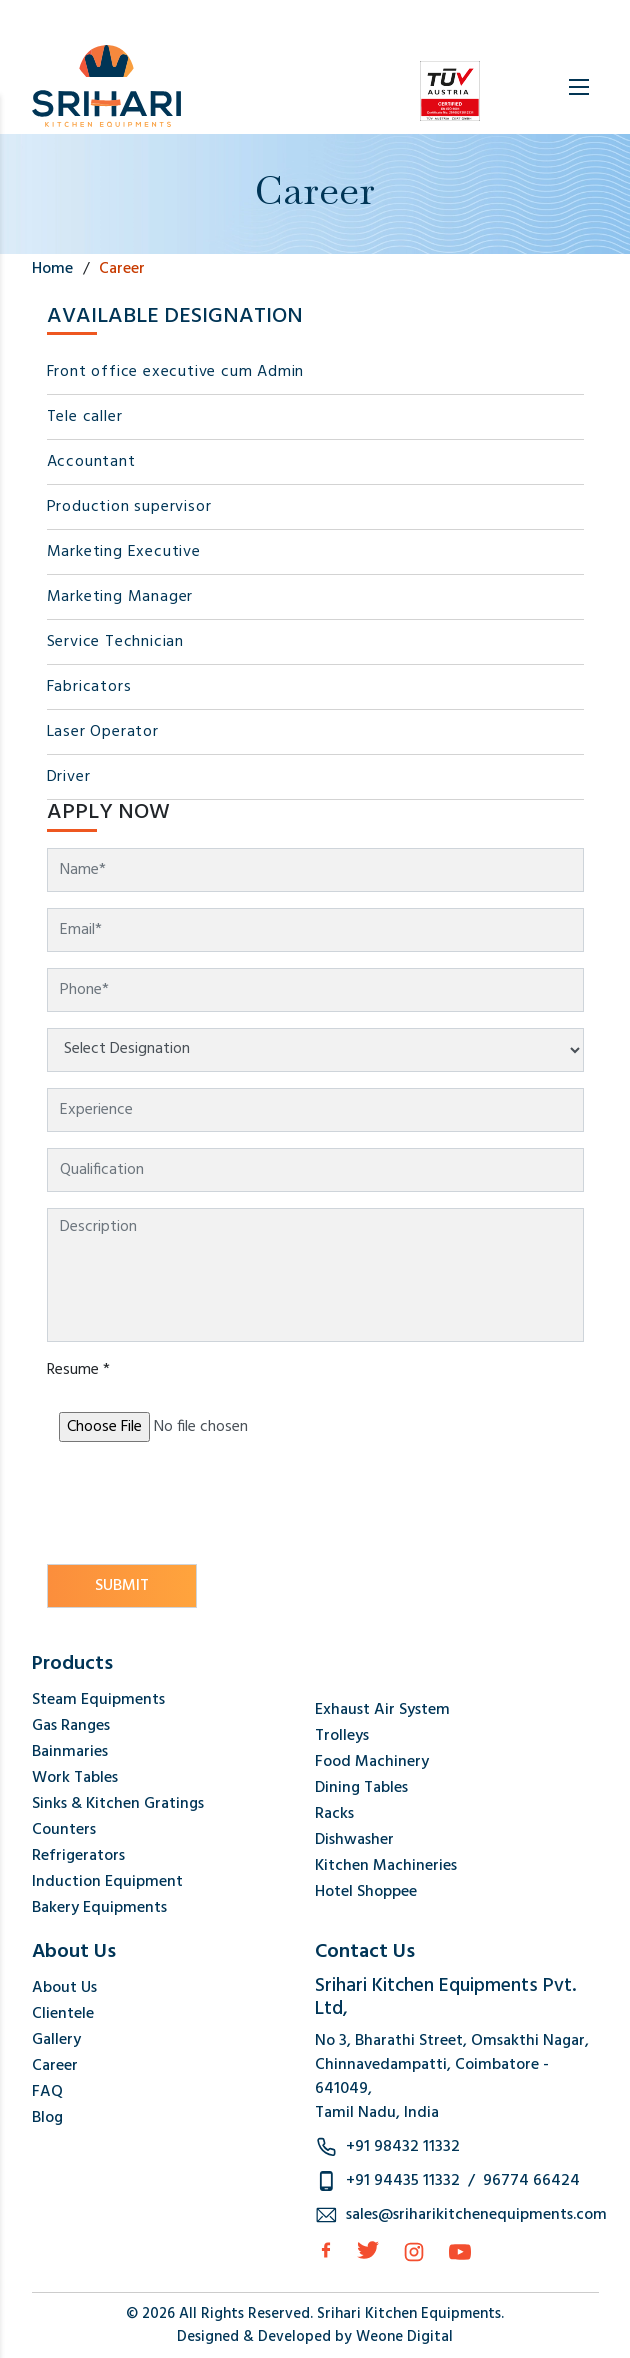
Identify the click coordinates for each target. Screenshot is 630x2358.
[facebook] (326, 2250)
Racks (334, 1814)
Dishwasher (354, 1840)
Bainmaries (70, 1752)
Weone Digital (404, 2337)
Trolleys (342, 1736)
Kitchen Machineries (386, 1866)
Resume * (78, 1370)
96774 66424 (531, 2181)
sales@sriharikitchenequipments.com (476, 2215)
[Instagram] (414, 2252)
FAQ (47, 2092)
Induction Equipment (107, 1882)
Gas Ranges (71, 1726)
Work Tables (75, 1778)
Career (55, 2066)
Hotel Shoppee (366, 1892)
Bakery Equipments (99, 1908)
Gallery (56, 2040)
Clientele (63, 2014)
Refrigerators (78, 1856)
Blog (47, 2118)
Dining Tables (361, 1788)
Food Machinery (372, 1762)
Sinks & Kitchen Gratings (118, 1804)
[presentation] (199, 1505)
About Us (64, 1988)
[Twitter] (368, 2250)
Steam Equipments (98, 1700)
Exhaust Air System (382, 1710)
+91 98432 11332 (403, 2147)
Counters (64, 1830)
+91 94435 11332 (403, 2181)
